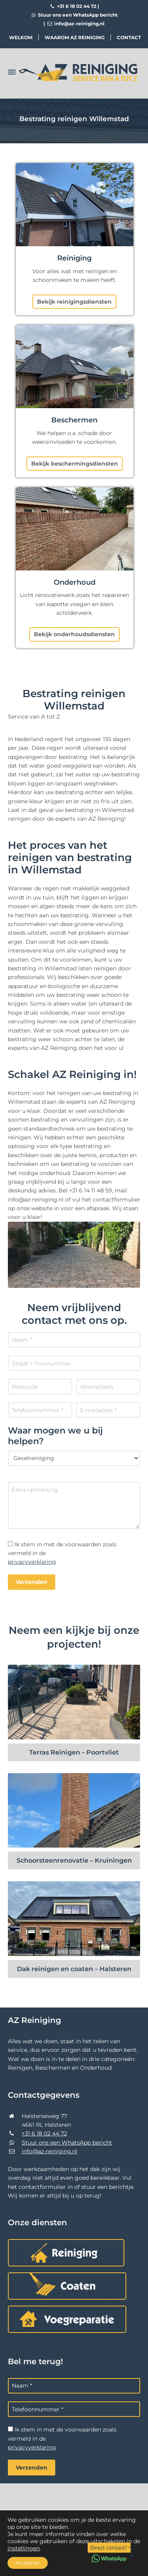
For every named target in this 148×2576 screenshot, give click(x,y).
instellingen (23, 2548)
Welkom (20, 37)
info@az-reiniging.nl (75, 24)
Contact (129, 37)
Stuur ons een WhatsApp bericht (74, 15)
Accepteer (27, 2563)
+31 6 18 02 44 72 (72, 6)
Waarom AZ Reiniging (75, 37)
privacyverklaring (32, 1561)
